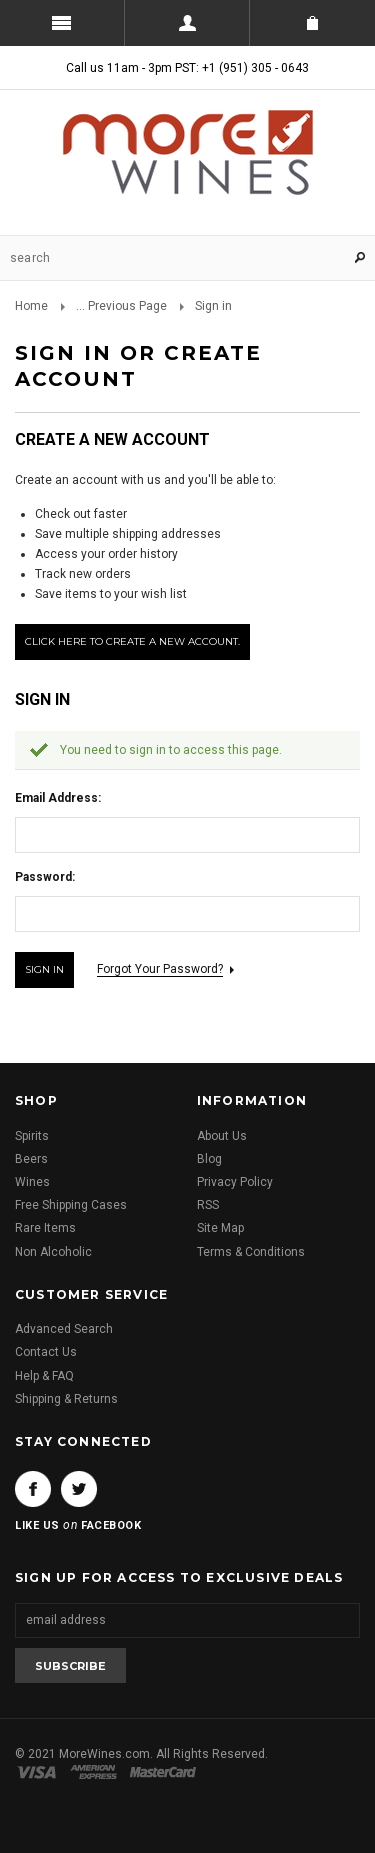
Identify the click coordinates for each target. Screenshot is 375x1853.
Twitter (79, 1489)
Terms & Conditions (251, 1252)
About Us (222, 1136)
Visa (40, 1772)
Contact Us (46, 1352)
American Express (96, 1772)
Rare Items (45, 1228)
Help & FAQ (44, 1376)
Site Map (220, 1228)
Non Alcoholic (53, 1252)
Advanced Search (64, 1329)
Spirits (32, 1136)
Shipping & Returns (66, 1399)
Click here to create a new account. (132, 641)
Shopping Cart (312, 23)
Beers (31, 1159)
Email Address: (58, 798)
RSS (208, 1205)
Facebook (33, 1489)
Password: (45, 877)
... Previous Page (121, 306)
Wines (32, 1182)
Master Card (165, 1772)
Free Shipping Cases (71, 1205)
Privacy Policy (235, 1182)
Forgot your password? (160, 969)
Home (31, 306)
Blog (209, 1159)
